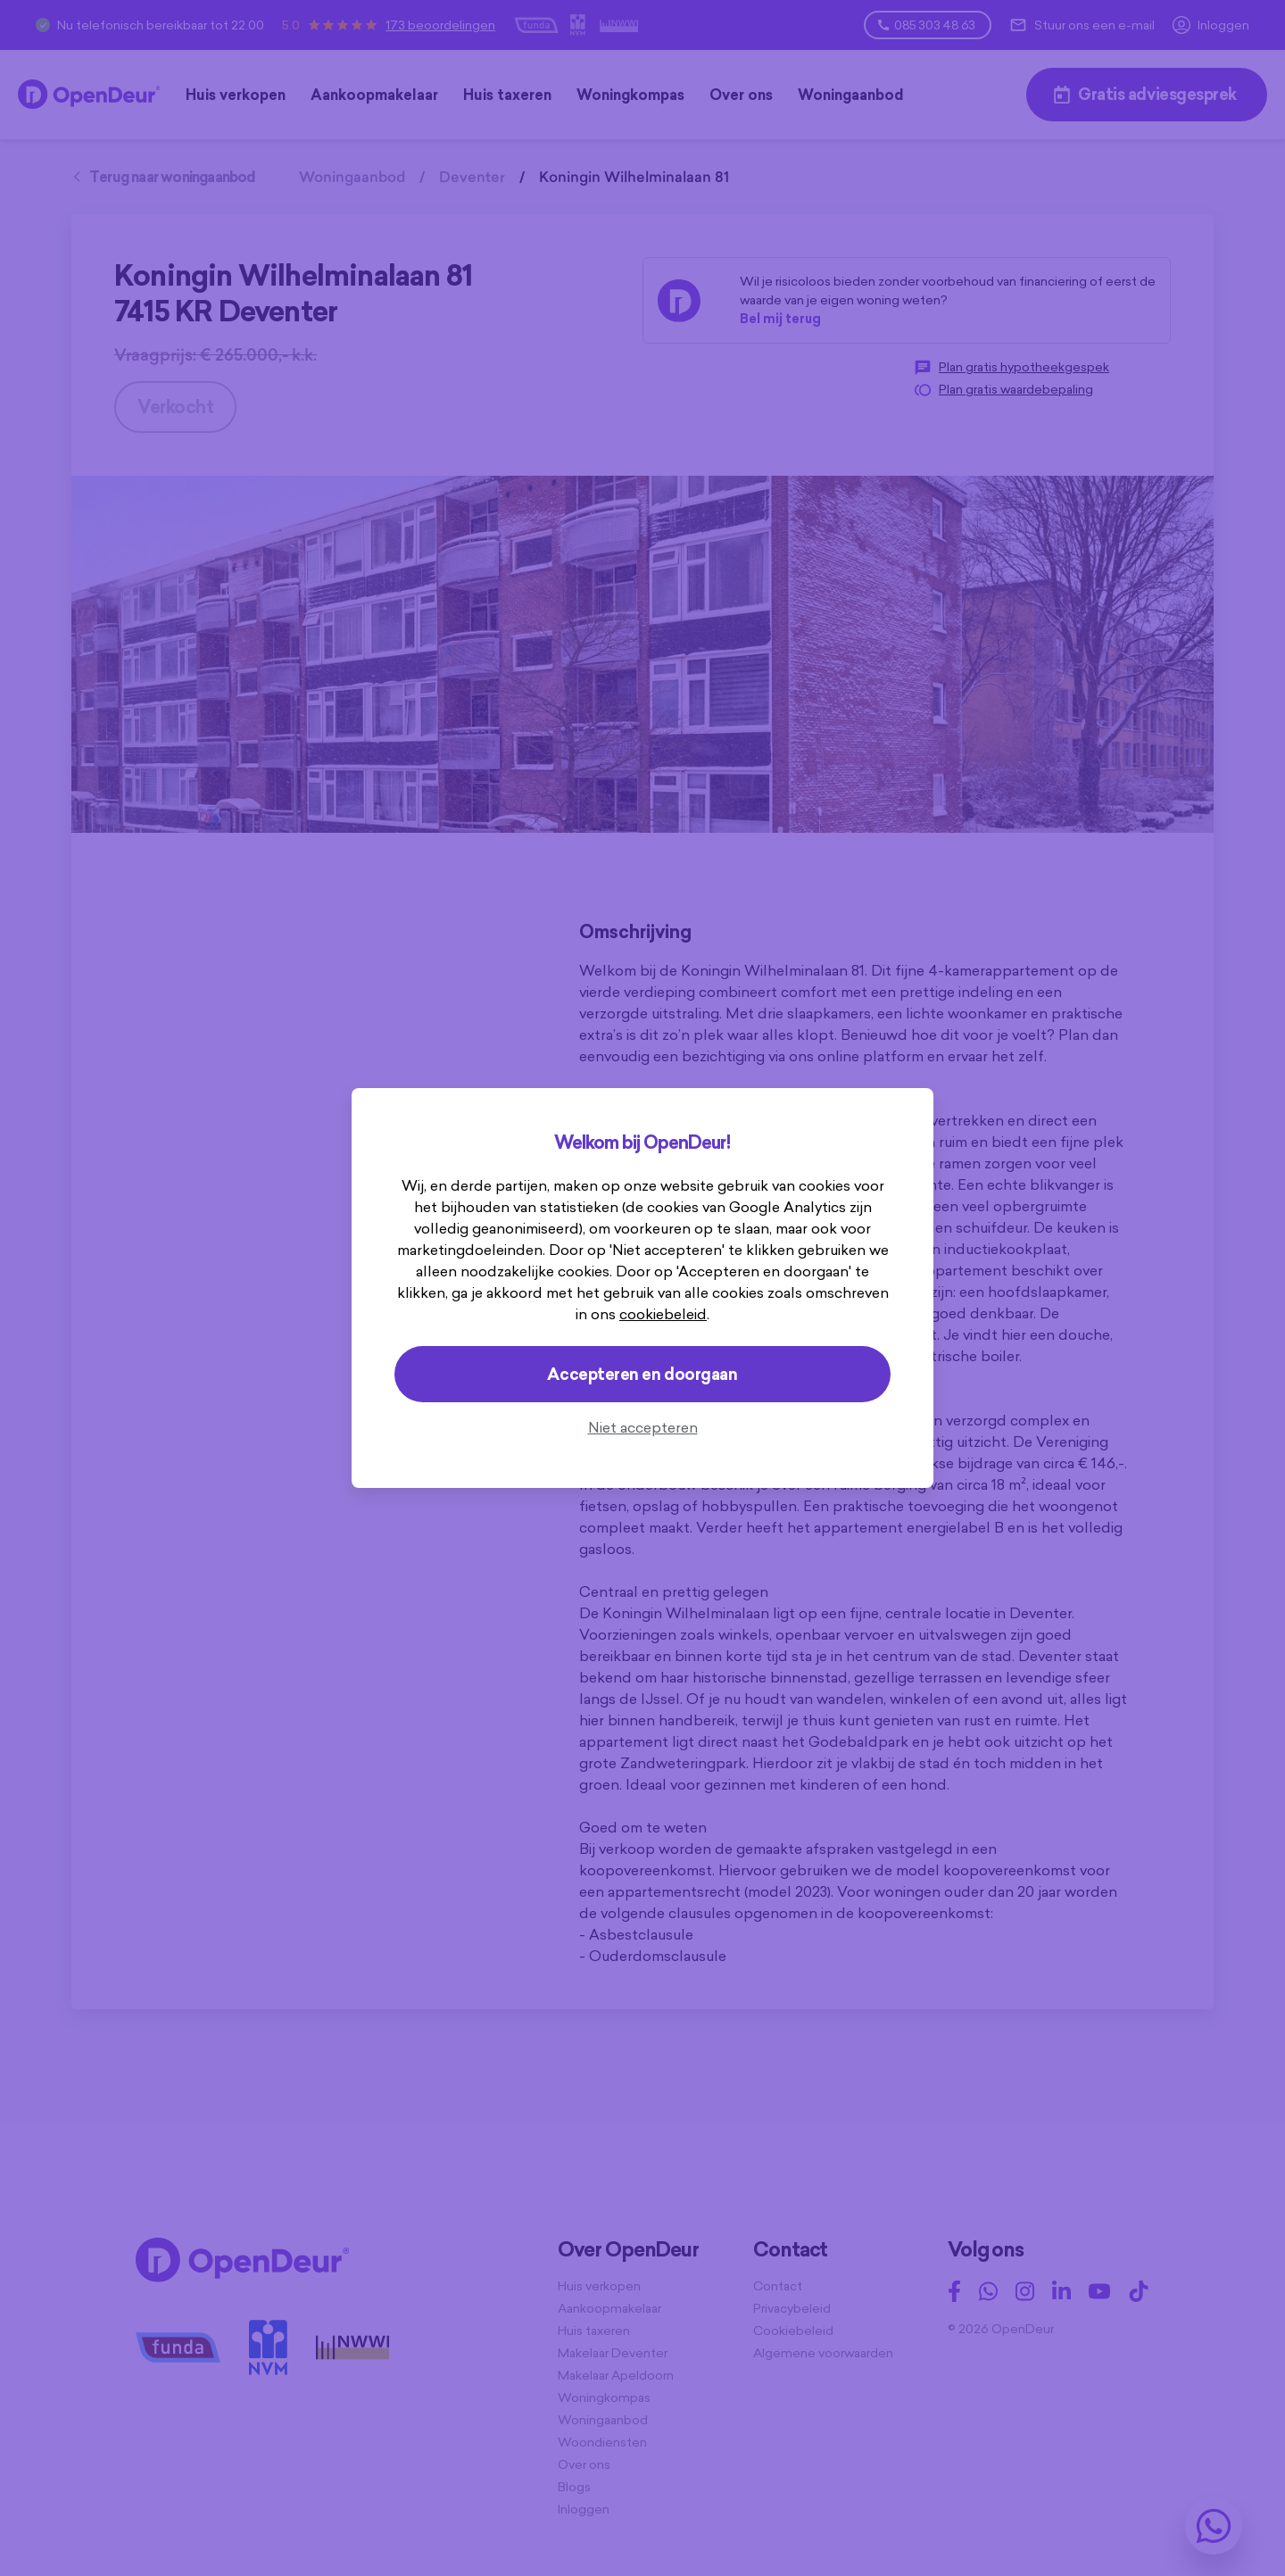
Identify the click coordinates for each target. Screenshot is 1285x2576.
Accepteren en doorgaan (642, 1374)
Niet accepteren (643, 1427)
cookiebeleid (663, 1314)
